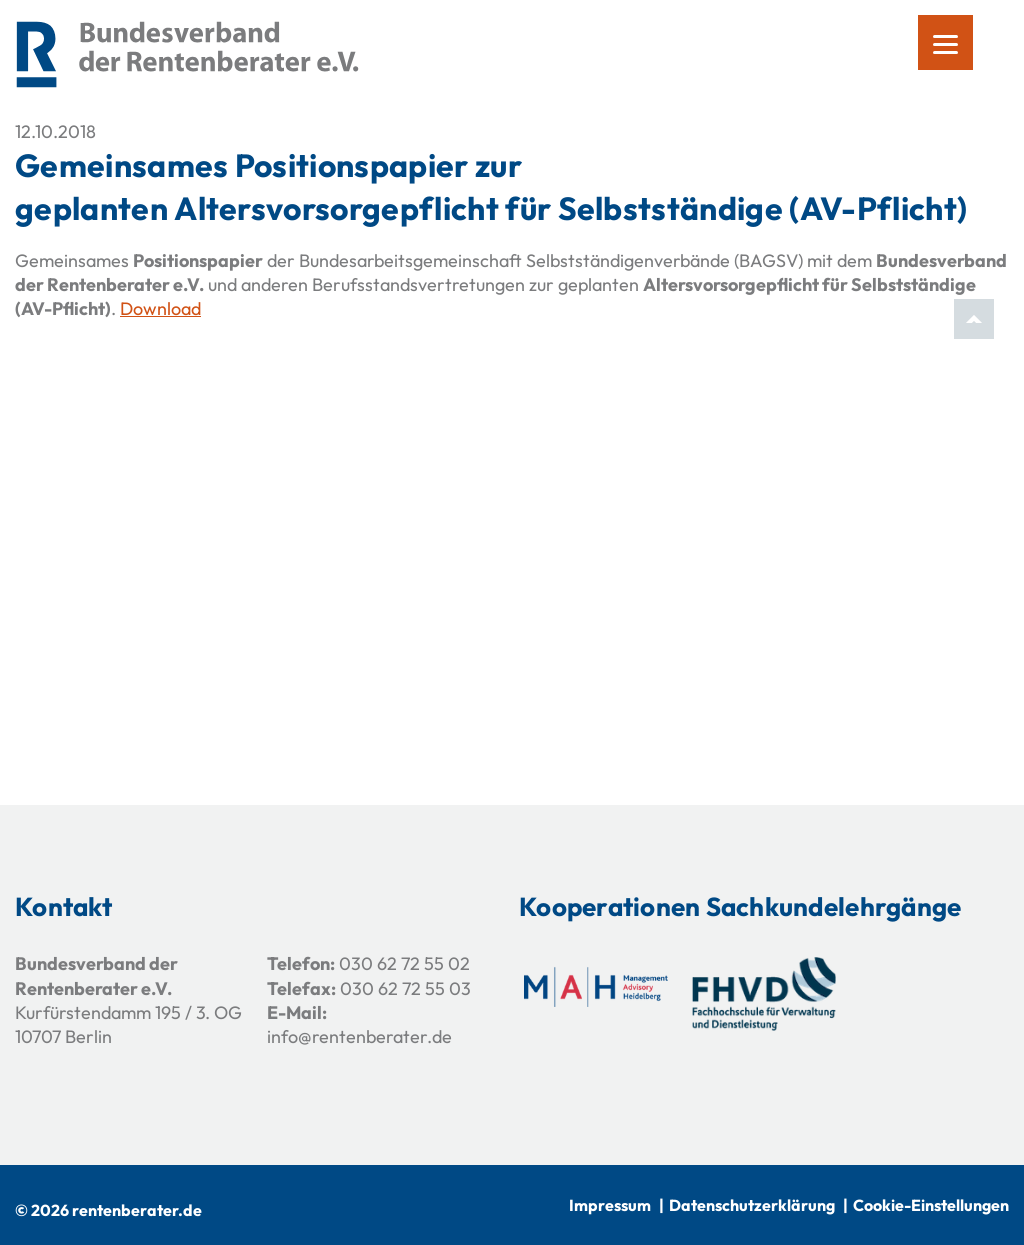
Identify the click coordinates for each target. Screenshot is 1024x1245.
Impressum (610, 1205)
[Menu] (945, 42)
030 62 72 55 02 (404, 963)
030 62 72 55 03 (405, 988)
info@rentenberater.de (359, 1036)
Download (160, 308)
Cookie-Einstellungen (931, 1205)
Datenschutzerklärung (752, 1205)
